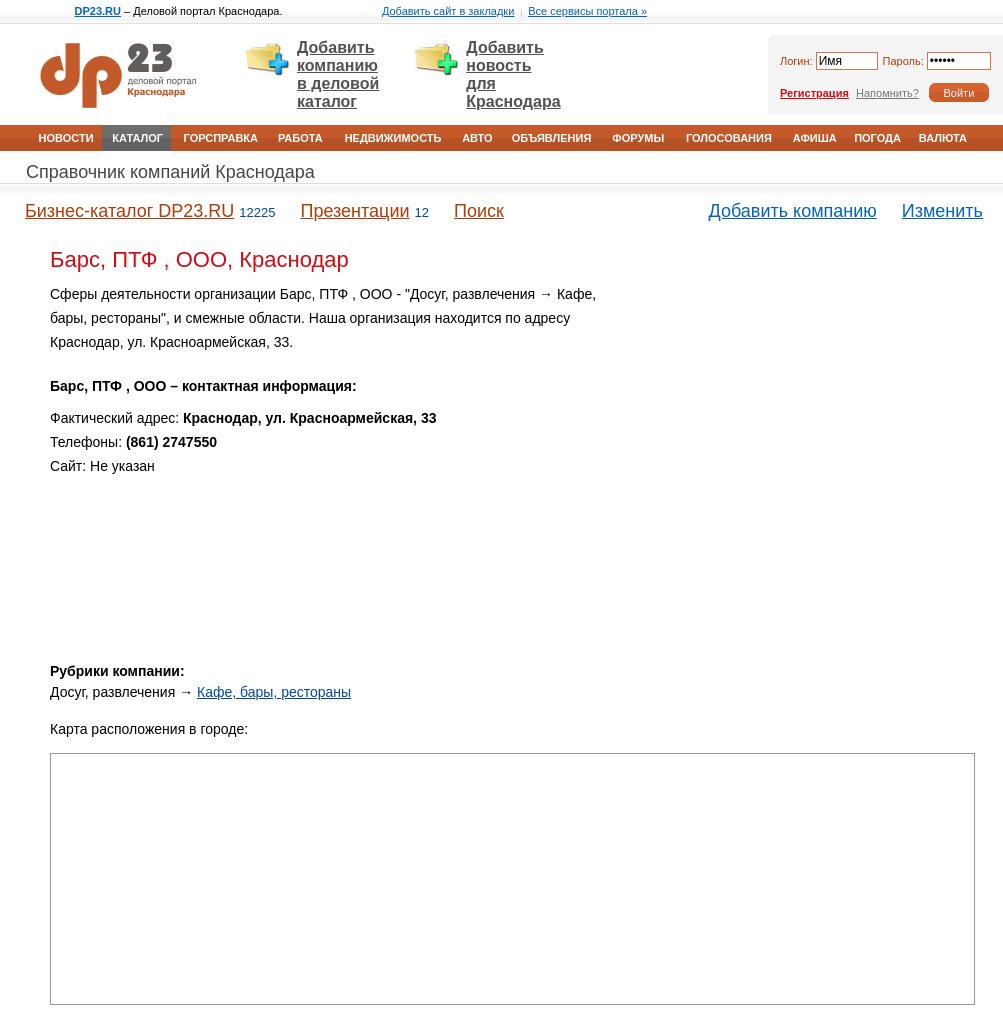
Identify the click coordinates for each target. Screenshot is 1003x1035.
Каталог (137, 138)
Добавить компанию (793, 211)
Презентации (354, 211)
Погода (877, 138)
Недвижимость (393, 138)
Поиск (479, 211)
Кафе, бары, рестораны (274, 692)
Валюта (943, 138)
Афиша (815, 138)
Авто (477, 138)
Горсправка (221, 138)
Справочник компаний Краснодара (170, 172)
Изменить (942, 211)
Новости (66, 138)
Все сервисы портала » (587, 11)
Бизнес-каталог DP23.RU (129, 211)
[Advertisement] (810, 408)
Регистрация (814, 93)
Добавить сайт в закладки (448, 11)
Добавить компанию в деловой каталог (338, 74)
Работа (300, 138)
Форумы (638, 138)
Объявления (552, 138)
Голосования (729, 138)
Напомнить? (887, 93)
